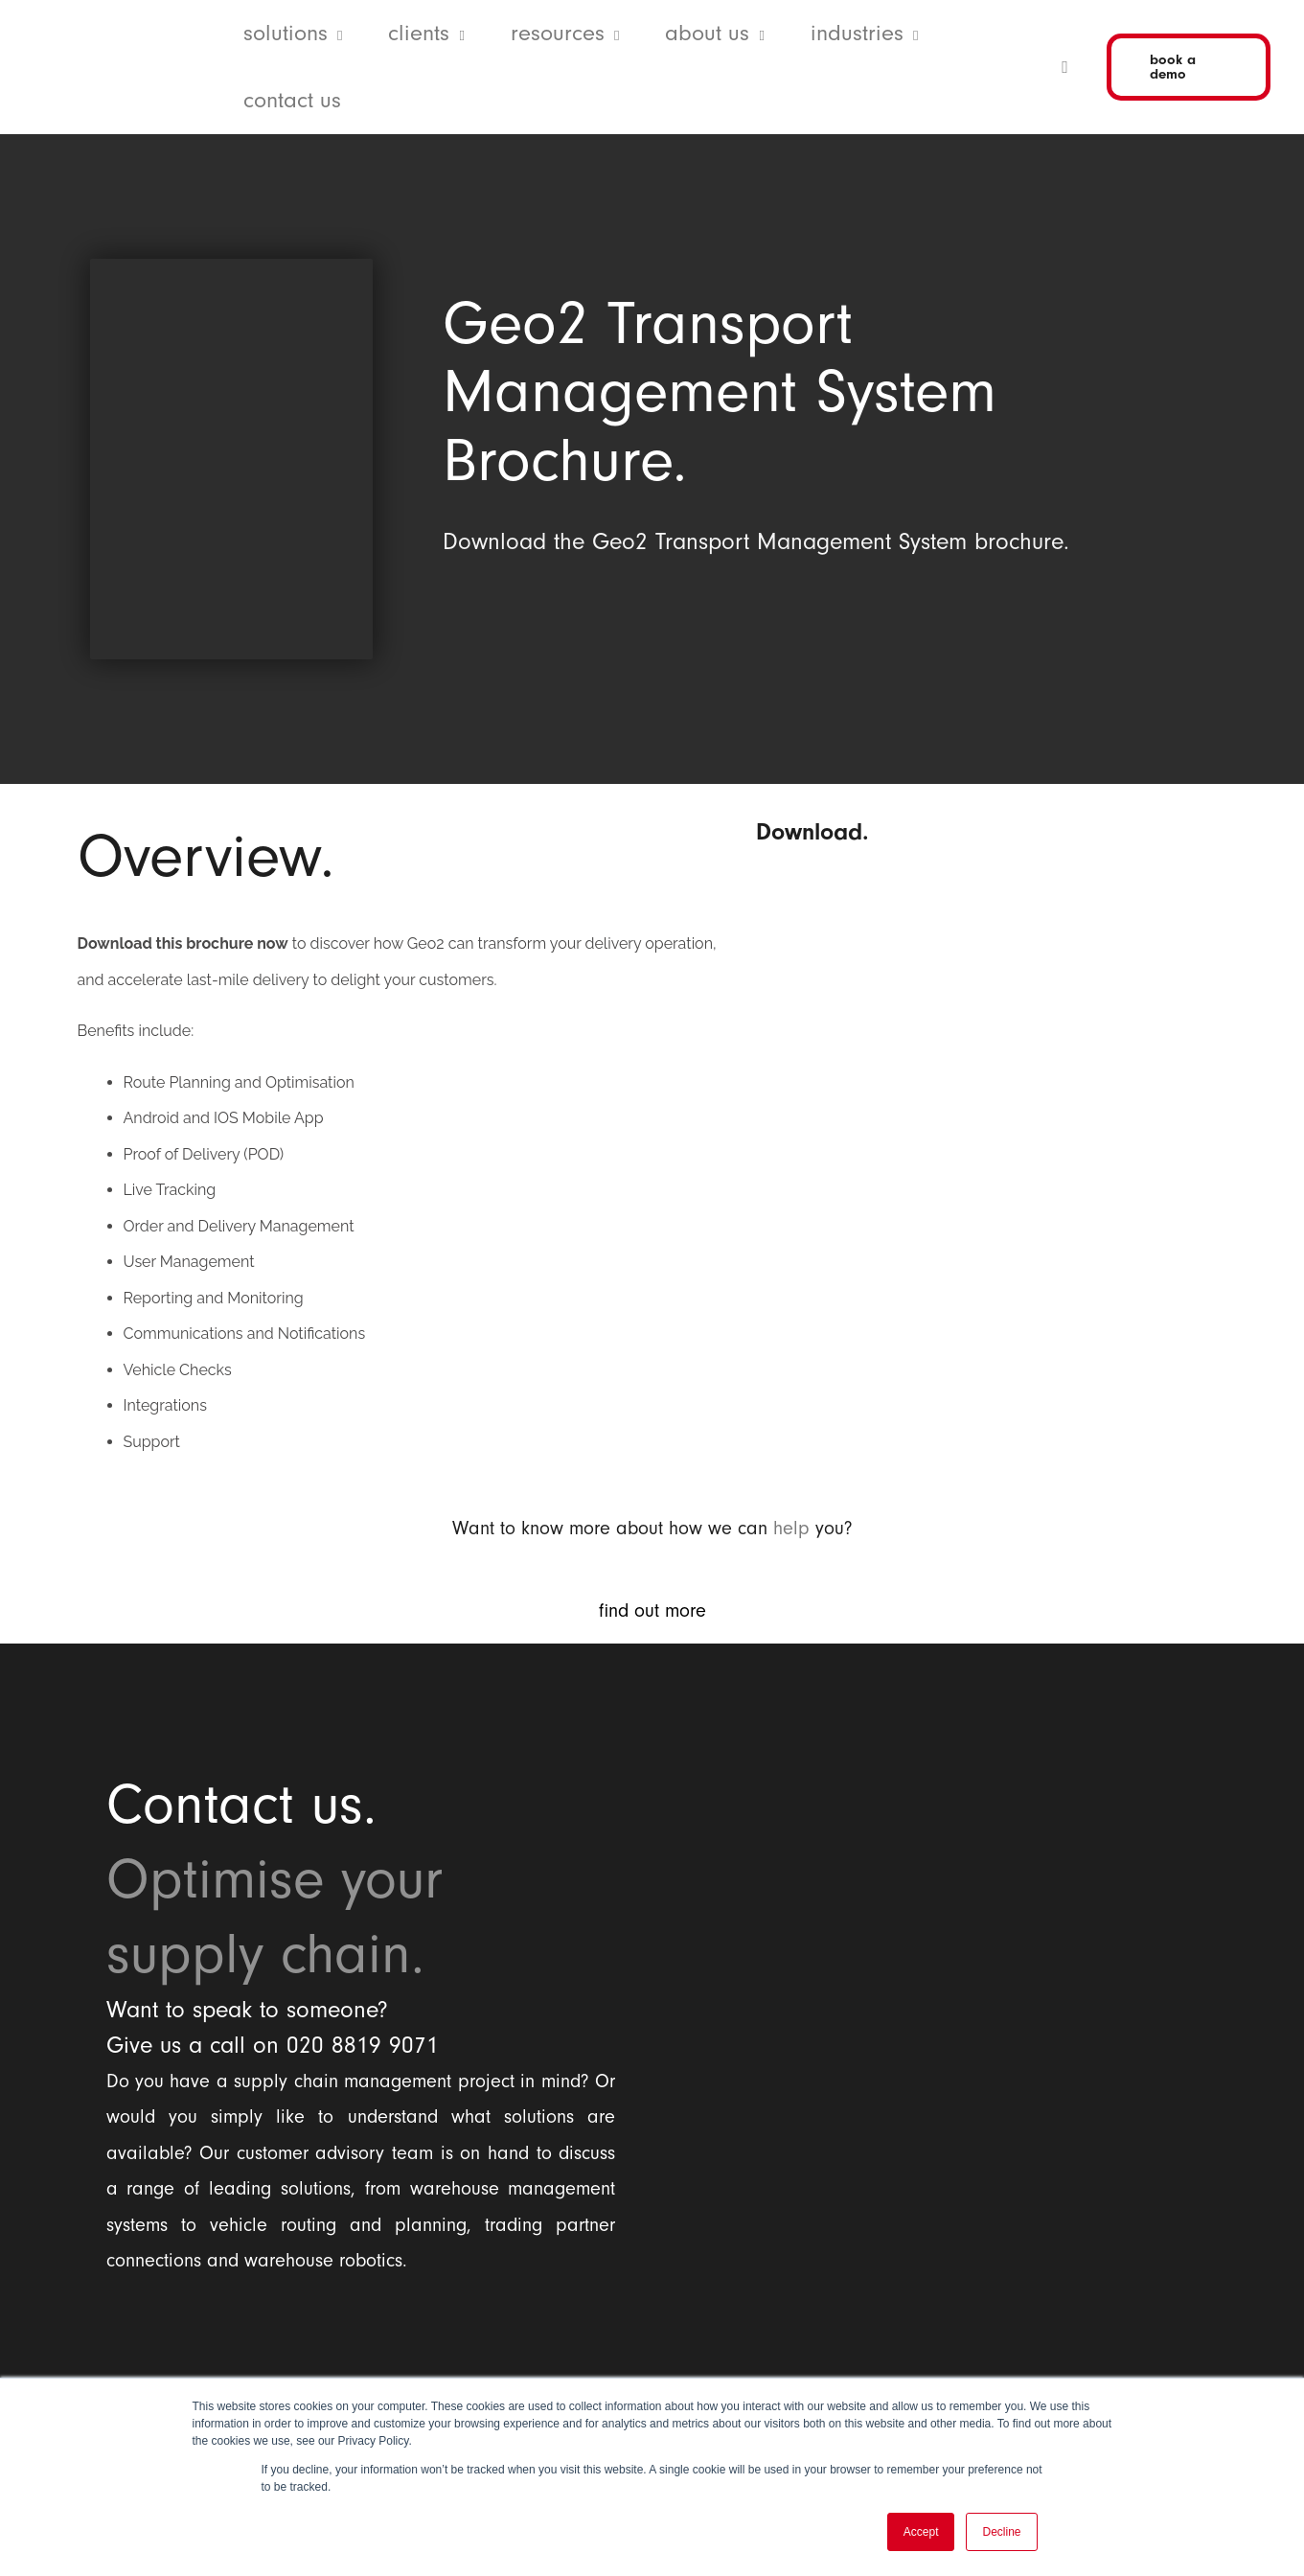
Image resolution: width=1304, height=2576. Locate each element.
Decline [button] (1001, 2532)
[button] (335, 33)
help (791, 1528)
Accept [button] (921, 2532)
